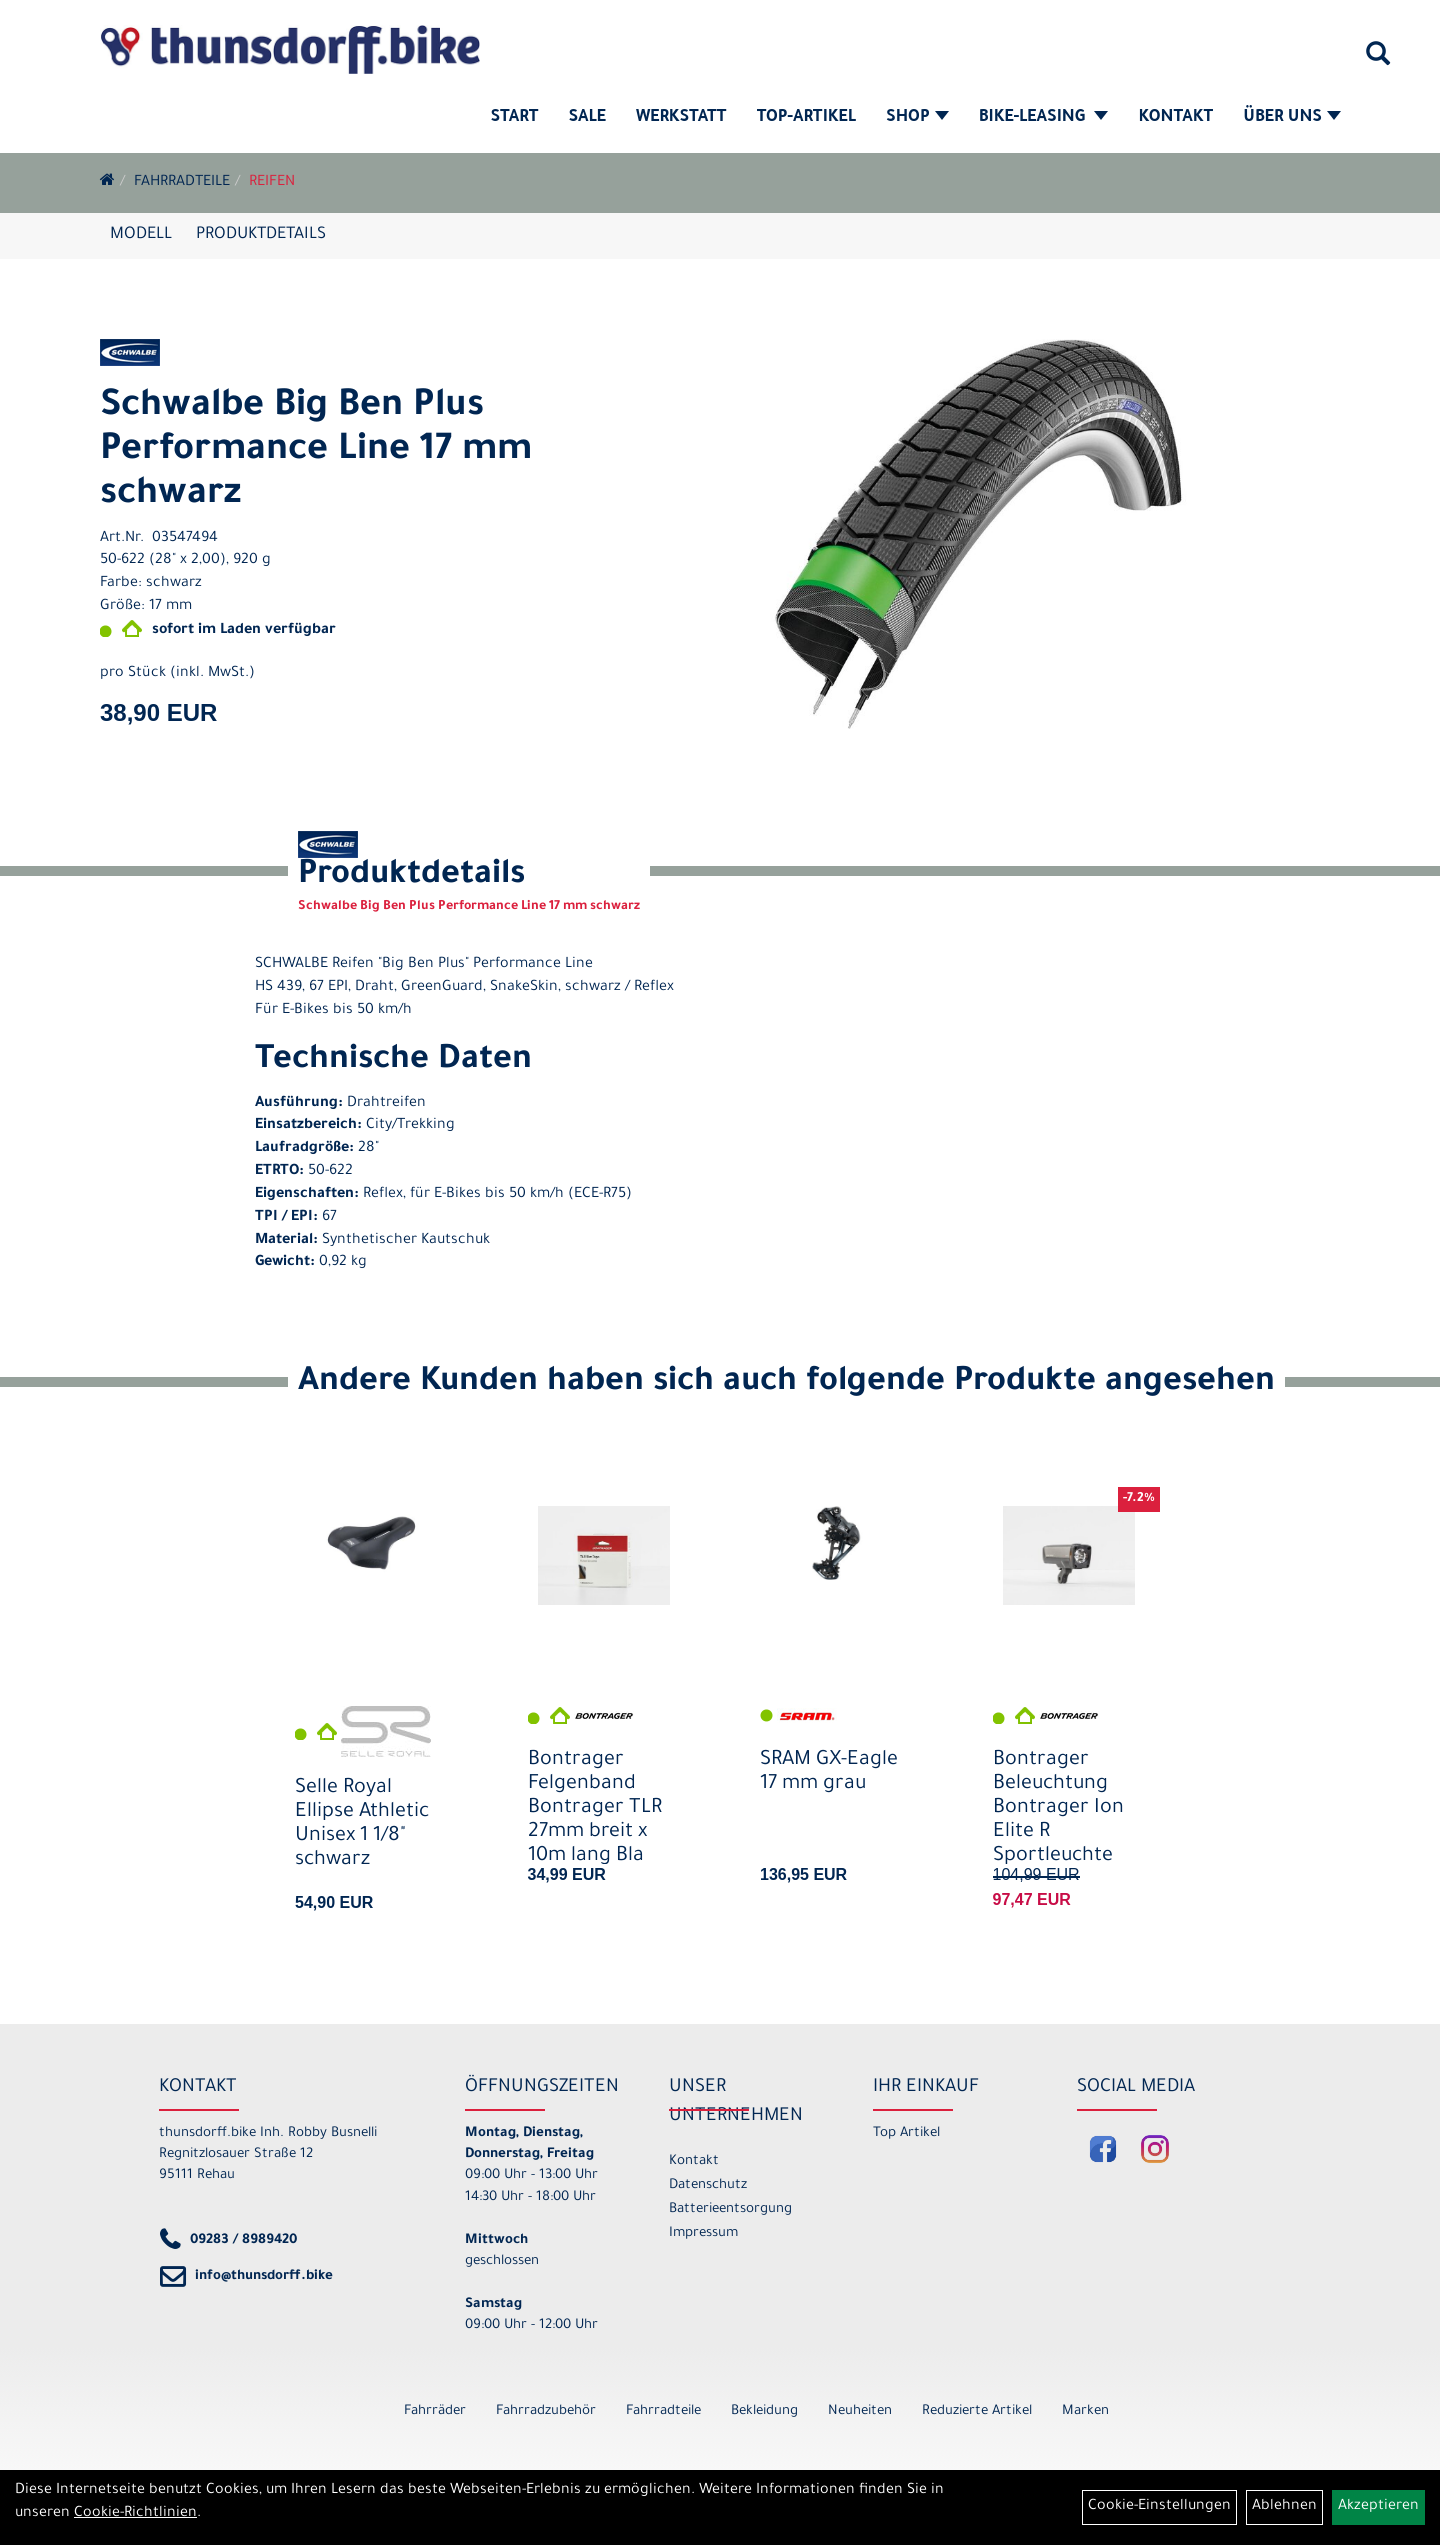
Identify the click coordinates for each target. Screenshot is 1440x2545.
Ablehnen (1284, 2507)
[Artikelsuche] (1378, 61)
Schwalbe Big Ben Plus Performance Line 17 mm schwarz (316, 452)
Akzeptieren (1378, 2507)
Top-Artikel (806, 118)
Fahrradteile (182, 183)
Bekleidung (764, 2411)
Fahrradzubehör (546, 2411)
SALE (586, 118)
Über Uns (1292, 118)
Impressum (703, 2233)
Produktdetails (261, 235)
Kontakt (1175, 118)
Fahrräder (435, 2411)
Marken (1085, 2411)
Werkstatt (681, 118)
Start (515, 118)
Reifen (272, 183)
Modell (141, 235)
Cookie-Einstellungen (1159, 2507)
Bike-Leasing (1044, 118)
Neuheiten (860, 2411)
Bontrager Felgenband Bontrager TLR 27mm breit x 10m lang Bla (595, 1809)
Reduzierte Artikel (977, 2411)
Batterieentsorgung (730, 2209)
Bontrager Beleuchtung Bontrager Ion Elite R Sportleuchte (1058, 1809)
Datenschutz (708, 2185)
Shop (917, 118)
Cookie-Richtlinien (135, 2514)
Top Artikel (906, 2133)
